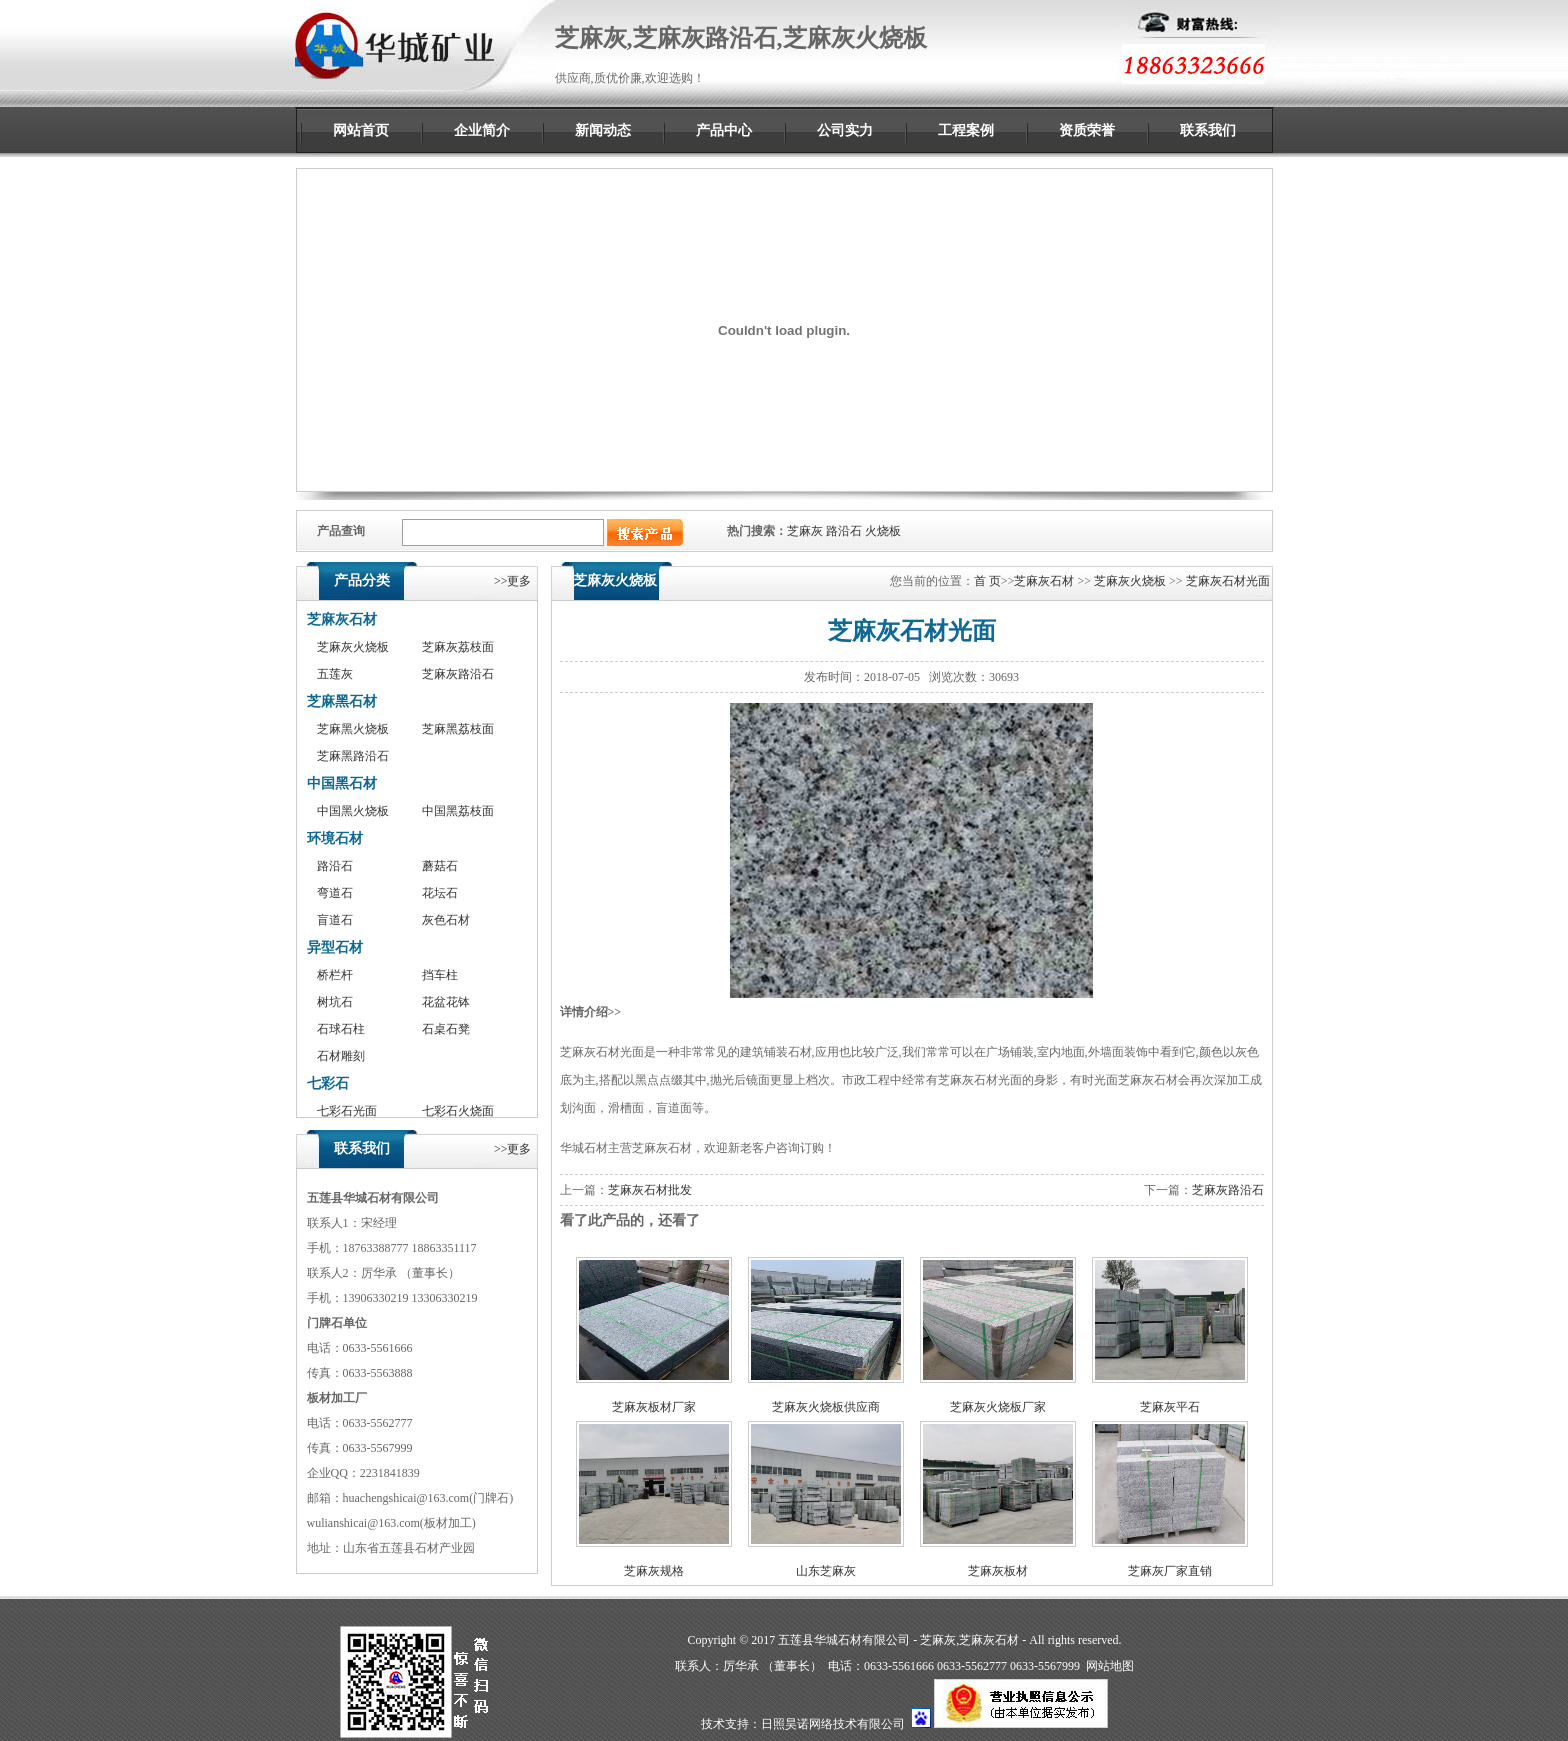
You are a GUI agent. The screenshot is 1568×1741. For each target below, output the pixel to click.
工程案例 (966, 130)
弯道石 (335, 893)
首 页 (987, 581)
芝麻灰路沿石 (458, 674)
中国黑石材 (342, 783)
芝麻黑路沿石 (353, 756)
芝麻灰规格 (654, 1571)
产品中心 (724, 130)
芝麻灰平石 (1170, 1407)
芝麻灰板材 (998, 1571)
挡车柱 (440, 975)
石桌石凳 (446, 1029)
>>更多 (513, 581)
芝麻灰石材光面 (1228, 581)
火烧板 (883, 531)
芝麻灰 (805, 531)
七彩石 (328, 1083)
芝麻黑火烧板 (353, 729)
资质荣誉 (1087, 130)
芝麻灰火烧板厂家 (998, 1407)
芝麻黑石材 (342, 701)
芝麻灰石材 (342, 619)
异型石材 (335, 947)
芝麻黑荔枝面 (458, 729)
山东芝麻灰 (826, 1571)
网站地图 (1110, 1666)
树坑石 (335, 1002)
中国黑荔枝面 (458, 811)
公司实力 (845, 130)
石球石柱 (341, 1029)
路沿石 (844, 531)
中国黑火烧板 (353, 811)
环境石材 (335, 838)
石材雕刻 (341, 1056)
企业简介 (482, 130)
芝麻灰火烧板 (353, 647)
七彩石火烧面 (458, 1111)
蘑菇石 (440, 866)
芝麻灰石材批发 (650, 1190)
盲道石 (335, 920)
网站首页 (361, 130)
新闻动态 (603, 130)
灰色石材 (446, 920)
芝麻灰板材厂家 (654, 1407)
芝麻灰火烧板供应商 (826, 1407)
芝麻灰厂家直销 (1170, 1571)
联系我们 (1208, 130)
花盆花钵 (446, 1002)
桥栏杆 (335, 975)
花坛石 (440, 893)
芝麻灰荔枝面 (458, 647)
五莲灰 (335, 674)
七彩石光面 (347, 1111)
